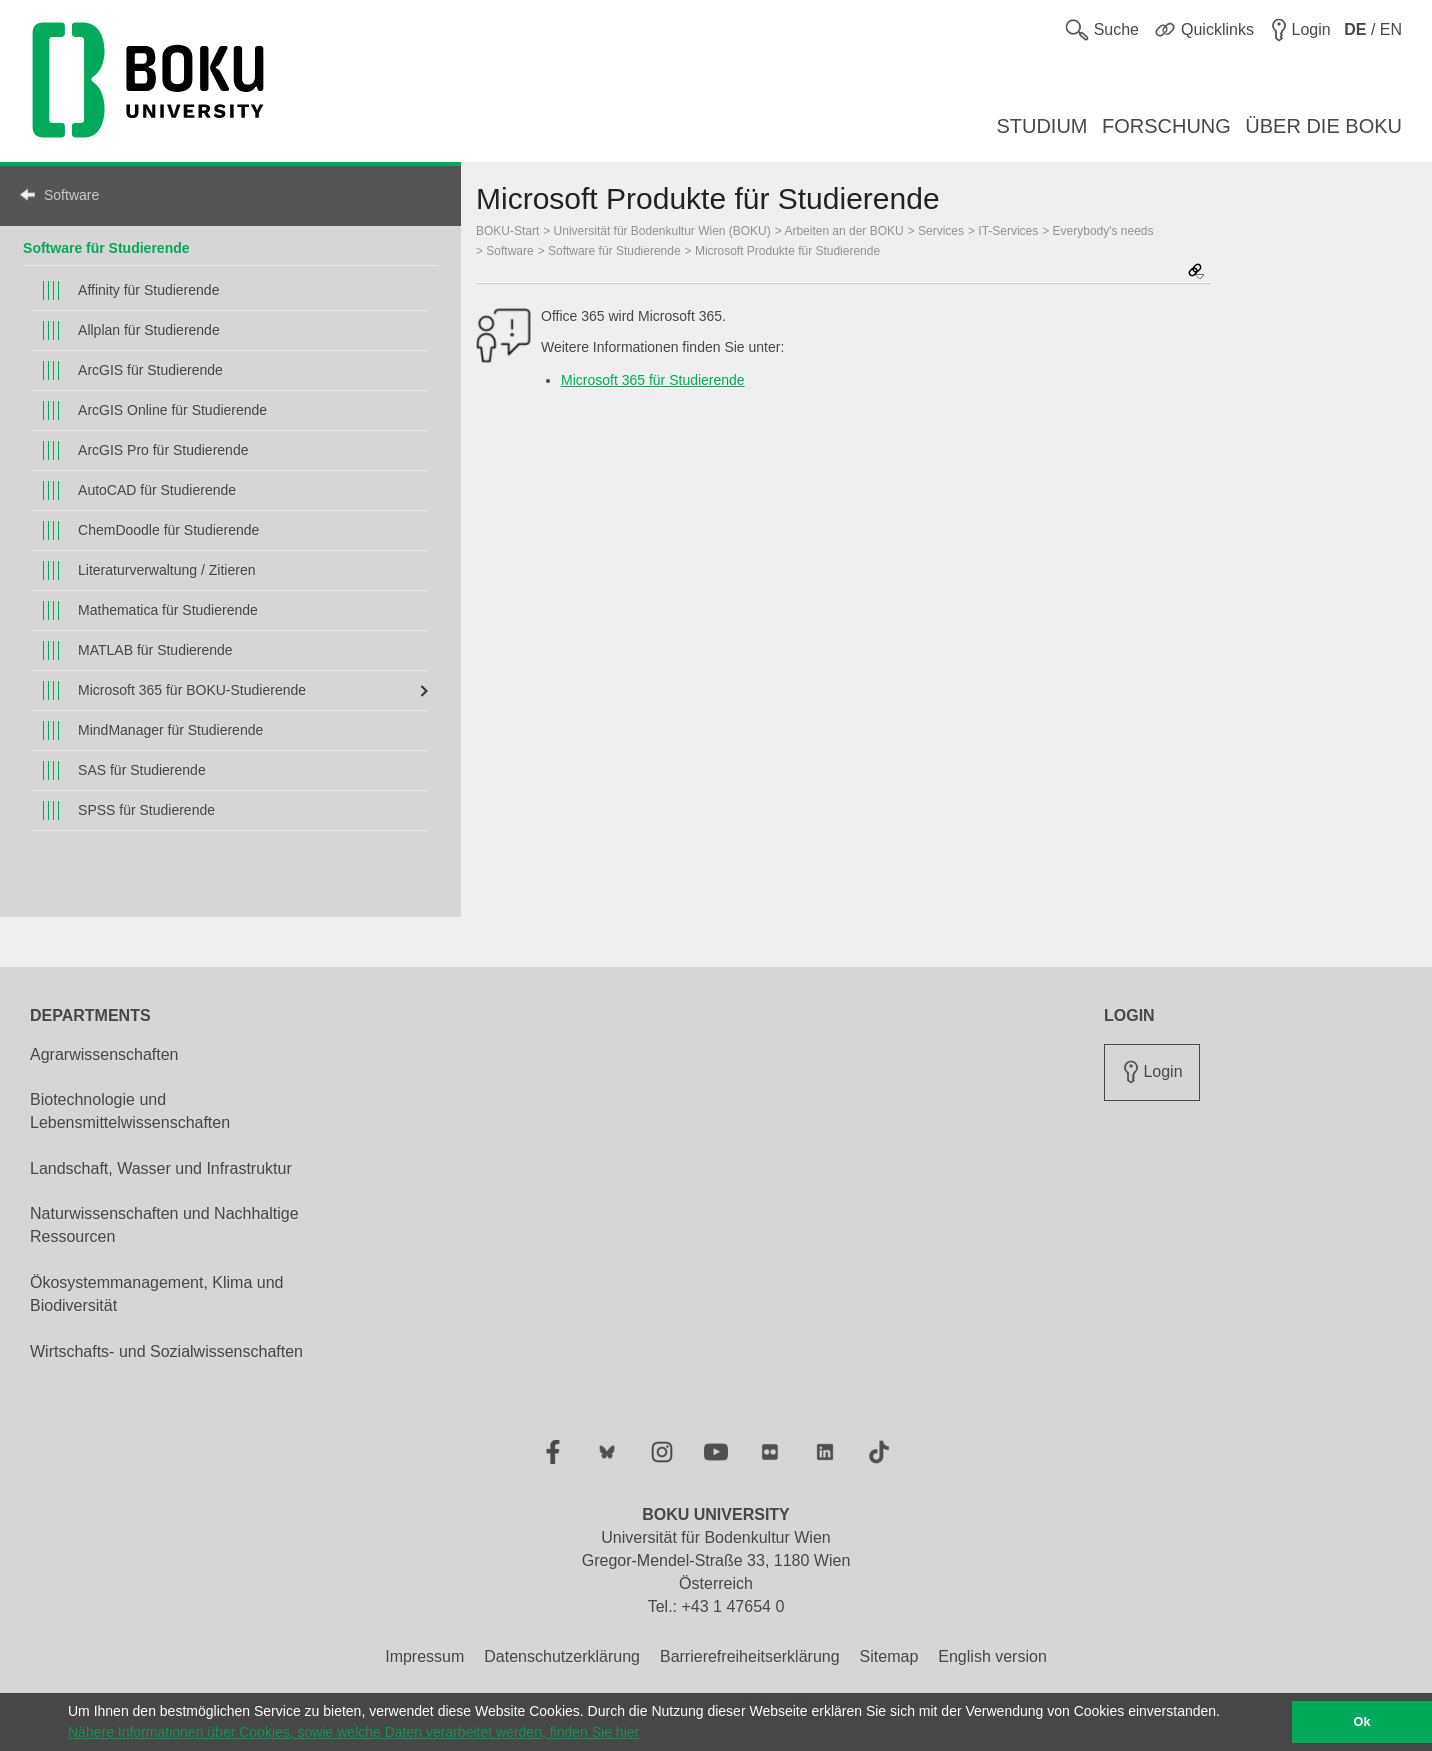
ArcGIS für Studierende (150, 370)
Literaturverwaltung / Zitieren (166, 570)
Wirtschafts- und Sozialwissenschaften (166, 1351)
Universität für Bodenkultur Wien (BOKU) (662, 231)
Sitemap (889, 1656)
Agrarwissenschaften (104, 1054)
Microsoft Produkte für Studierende (787, 251)
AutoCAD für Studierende (157, 490)
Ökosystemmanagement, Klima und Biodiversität (156, 1294)
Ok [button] (1362, 1722)
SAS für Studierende (142, 770)
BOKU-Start (507, 231)
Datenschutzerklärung (562, 1656)
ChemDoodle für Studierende (168, 530)
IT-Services (1008, 231)
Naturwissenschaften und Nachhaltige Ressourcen (164, 1225)
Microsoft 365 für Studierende (653, 380)
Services (941, 231)
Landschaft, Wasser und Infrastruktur (161, 1168)
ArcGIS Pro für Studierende (163, 450)
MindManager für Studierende (170, 730)
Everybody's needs (1103, 231)
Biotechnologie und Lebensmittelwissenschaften (130, 1111)
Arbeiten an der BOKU (843, 231)
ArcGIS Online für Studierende (172, 410)
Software (71, 195)
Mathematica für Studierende (168, 610)
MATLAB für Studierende (155, 650)
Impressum (424, 1656)
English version (992, 1656)
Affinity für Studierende (148, 290)
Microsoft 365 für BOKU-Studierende (192, 690)
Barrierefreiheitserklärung (750, 1656)
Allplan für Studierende (149, 330)
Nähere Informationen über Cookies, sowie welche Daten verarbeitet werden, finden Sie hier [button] (353, 1732)
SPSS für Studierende (146, 810)
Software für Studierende (106, 248)
